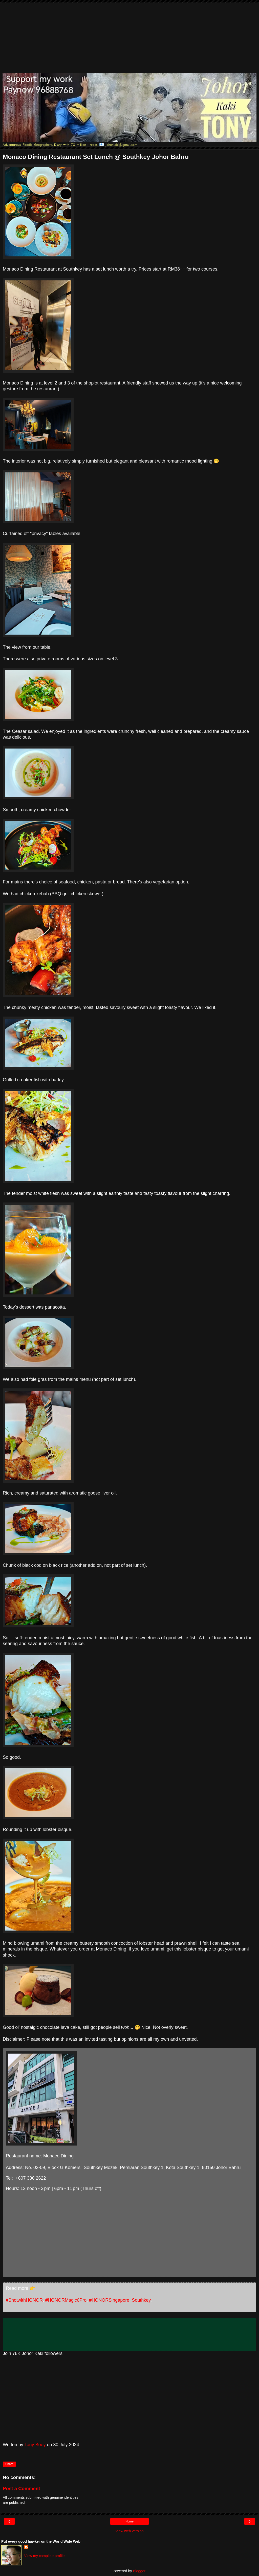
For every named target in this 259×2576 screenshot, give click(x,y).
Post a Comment (21, 2488)
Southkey (141, 2300)
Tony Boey (35, 2444)
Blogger (139, 2571)
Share (9, 2464)
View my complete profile (44, 2556)
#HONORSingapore (109, 2300)
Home (129, 2521)
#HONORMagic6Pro (66, 2300)
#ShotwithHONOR (24, 2300)
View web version (129, 2531)
